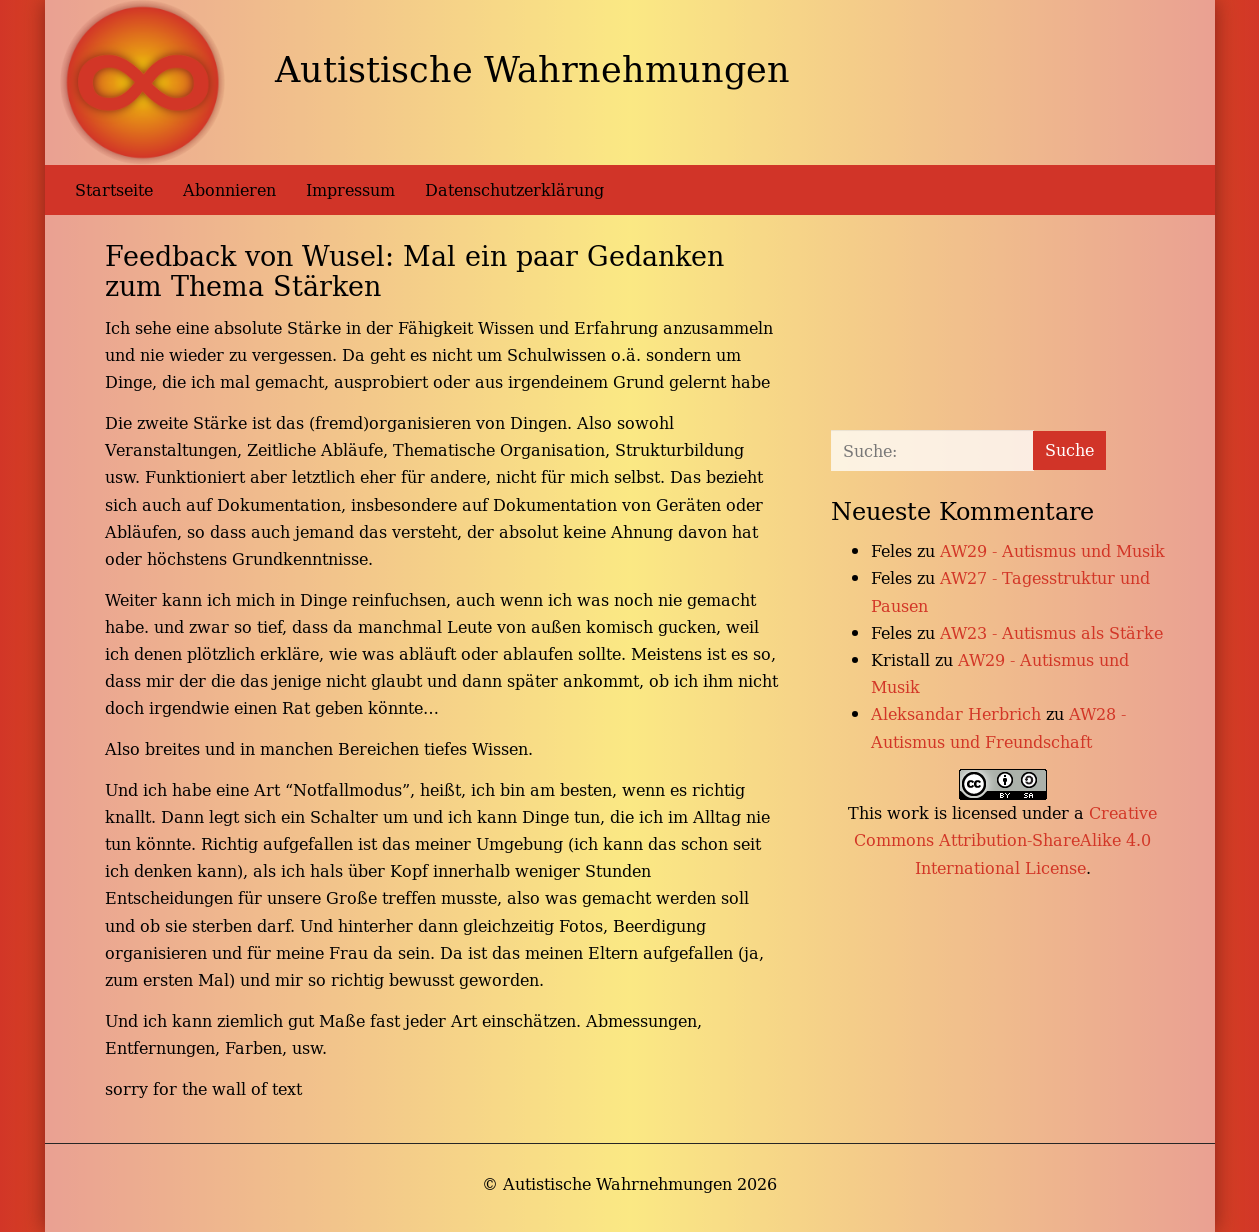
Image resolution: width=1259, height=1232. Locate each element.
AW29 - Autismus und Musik (1052, 551)
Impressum (350, 190)
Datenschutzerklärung (514, 190)
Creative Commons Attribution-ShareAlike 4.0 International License (1005, 840)
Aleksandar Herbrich (956, 714)
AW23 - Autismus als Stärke (1051, 633)
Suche (1069, 450)
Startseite (114, 190)
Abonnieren (229, 190)
